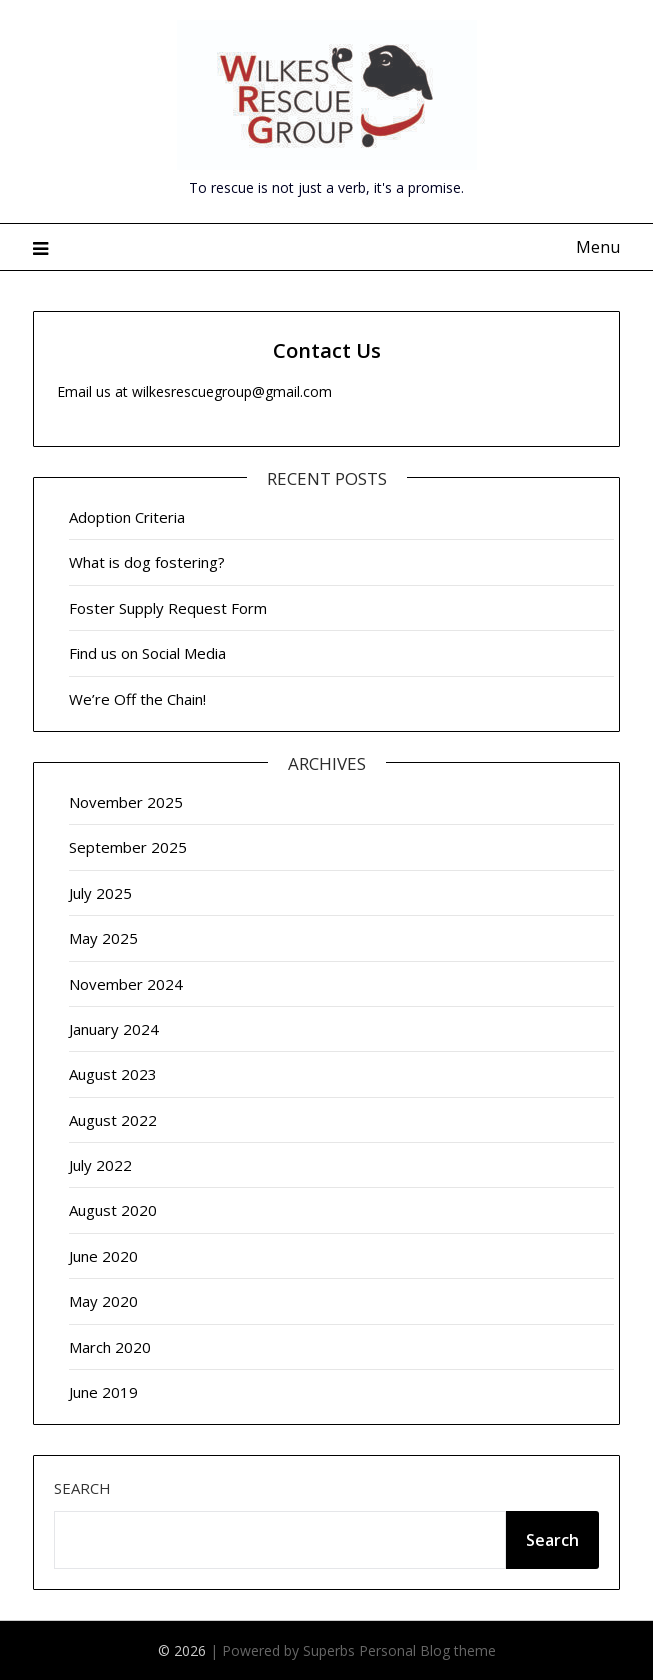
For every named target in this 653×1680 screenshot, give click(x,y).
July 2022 (100, 1165)
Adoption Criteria (127, 517)
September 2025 (128, 847)
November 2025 (126, 802)
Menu (598, 247)
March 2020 (110, 1347)
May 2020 (103, 1301)
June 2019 (103, 1392)
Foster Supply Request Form (168, 608)
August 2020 (113, 1210)
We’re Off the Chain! (137, 699)
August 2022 (113, 1120)
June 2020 (103, 1256)
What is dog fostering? (147, 562)
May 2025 (103, 938)
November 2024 (126, 984)
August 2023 (113, 1074)
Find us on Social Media (147, 653)
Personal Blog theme (427, 1650)
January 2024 (114, 1029)
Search (82, 1488)
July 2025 (100, 893)
